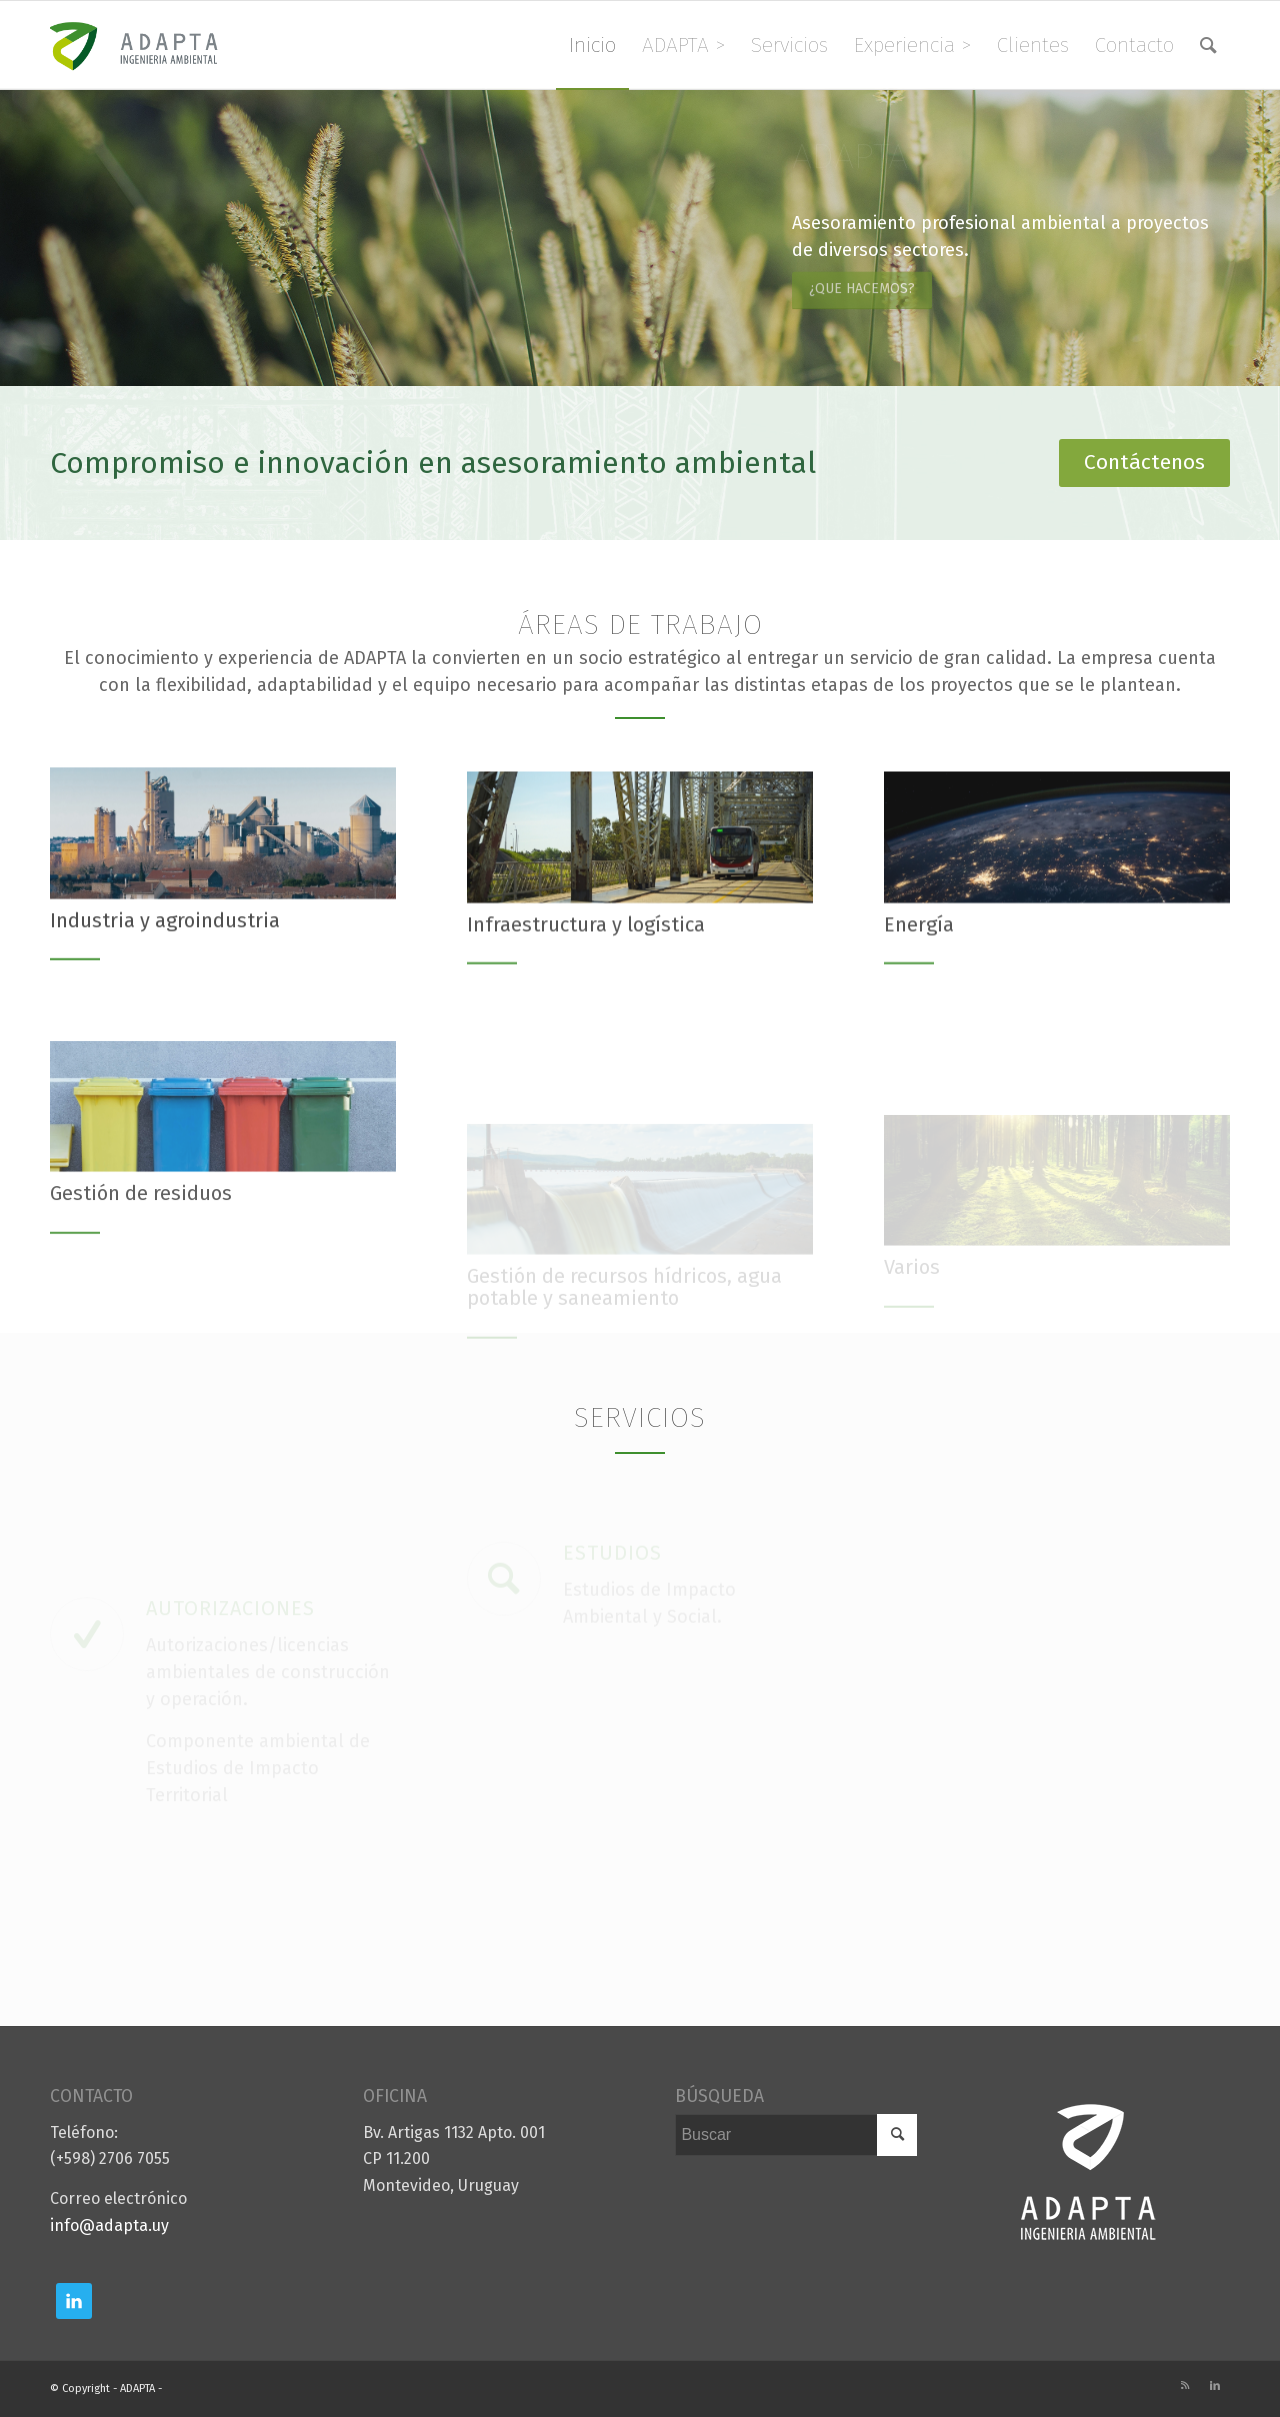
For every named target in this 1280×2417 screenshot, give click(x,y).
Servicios (640, 1417)
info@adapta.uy (109, 2225)
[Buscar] (1208, 45)
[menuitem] (592, 45)
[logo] (146, 45)
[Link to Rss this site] (1185, 2386)
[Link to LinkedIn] (1215, 2386)
